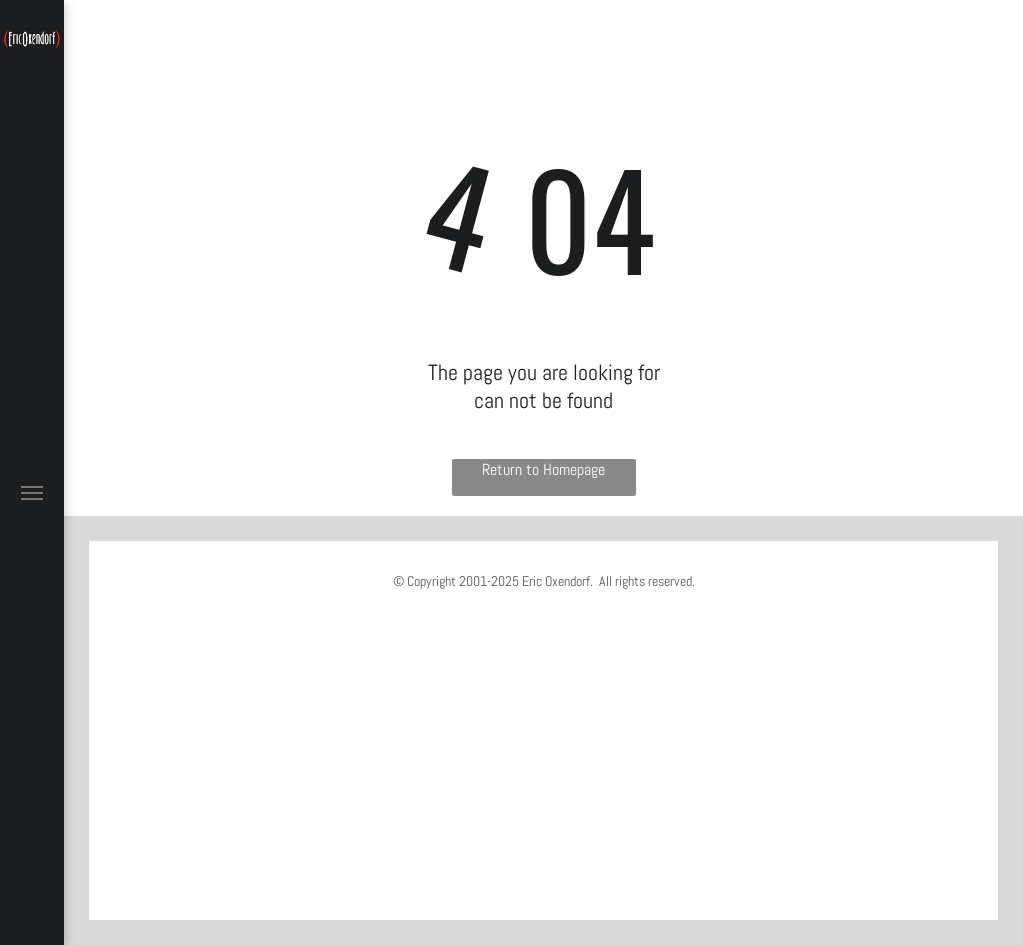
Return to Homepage (543, 469)
